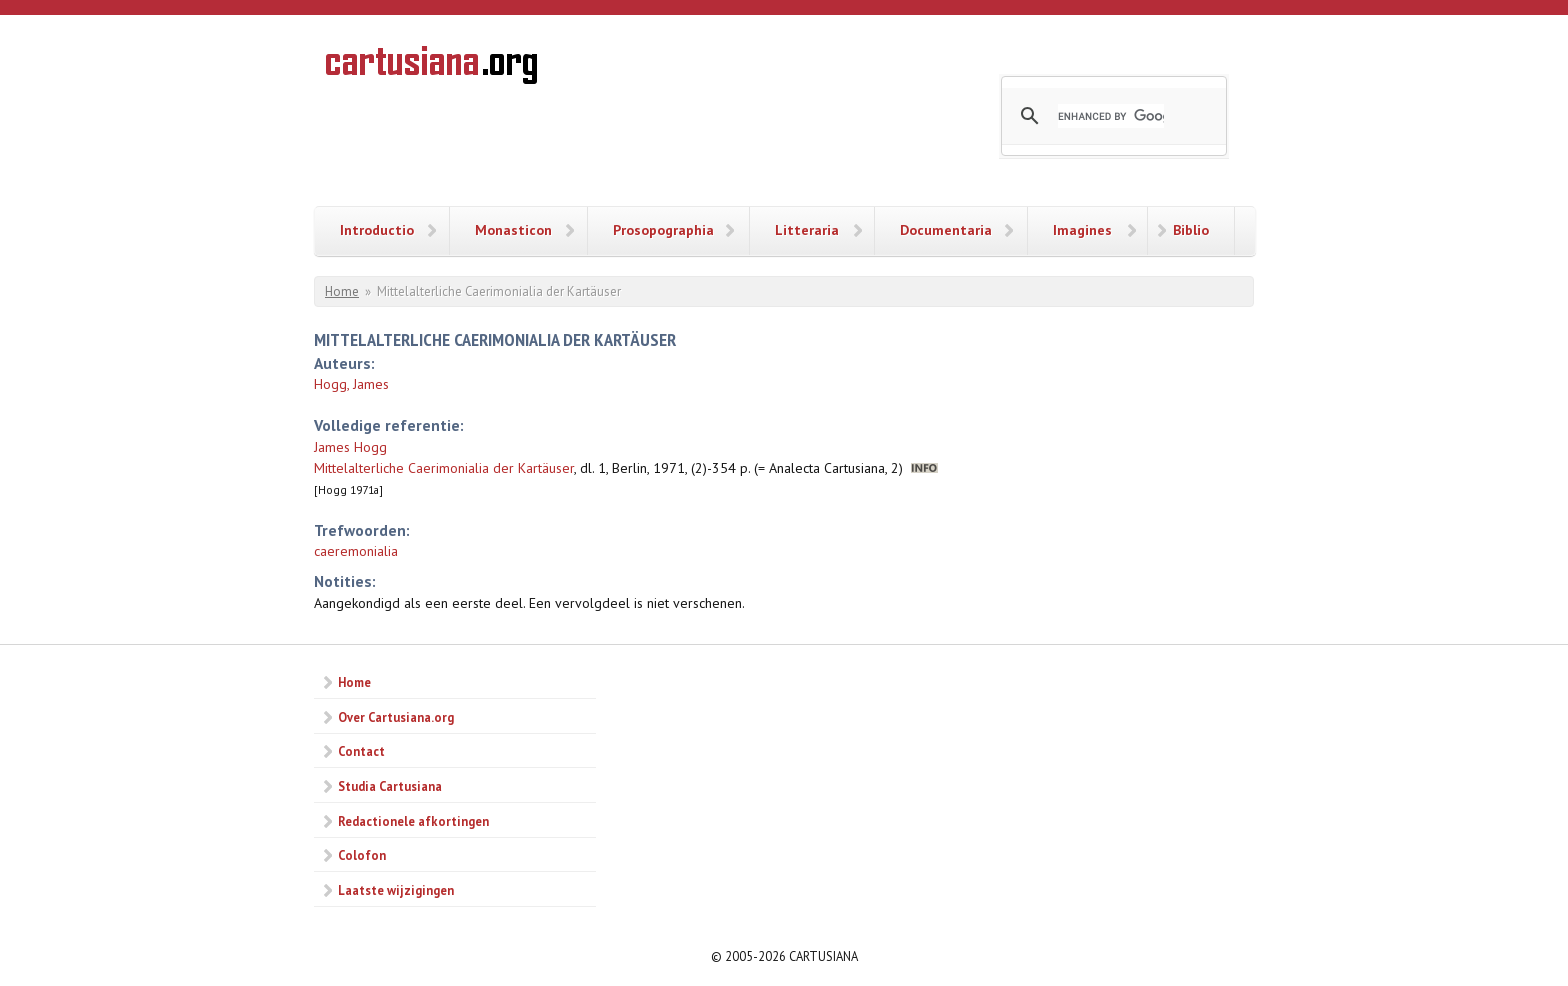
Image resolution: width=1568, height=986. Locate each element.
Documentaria (946, 230)
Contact (361, 751)
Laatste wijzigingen (396, 890)
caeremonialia (356, 551)
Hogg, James (351, 384)
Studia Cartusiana (390, 786)
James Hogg (350, 447)
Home (342, 291)
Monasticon (513, 230)
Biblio (1191, 230)
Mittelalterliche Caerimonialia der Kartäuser (444, 468)
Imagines (1082, 230)
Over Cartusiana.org (396, 717)
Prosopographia (663, 230)
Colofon (362, 855)
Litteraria (807, 230)
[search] (1111, 116)
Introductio (377, 230)
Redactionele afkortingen (413, 821)
